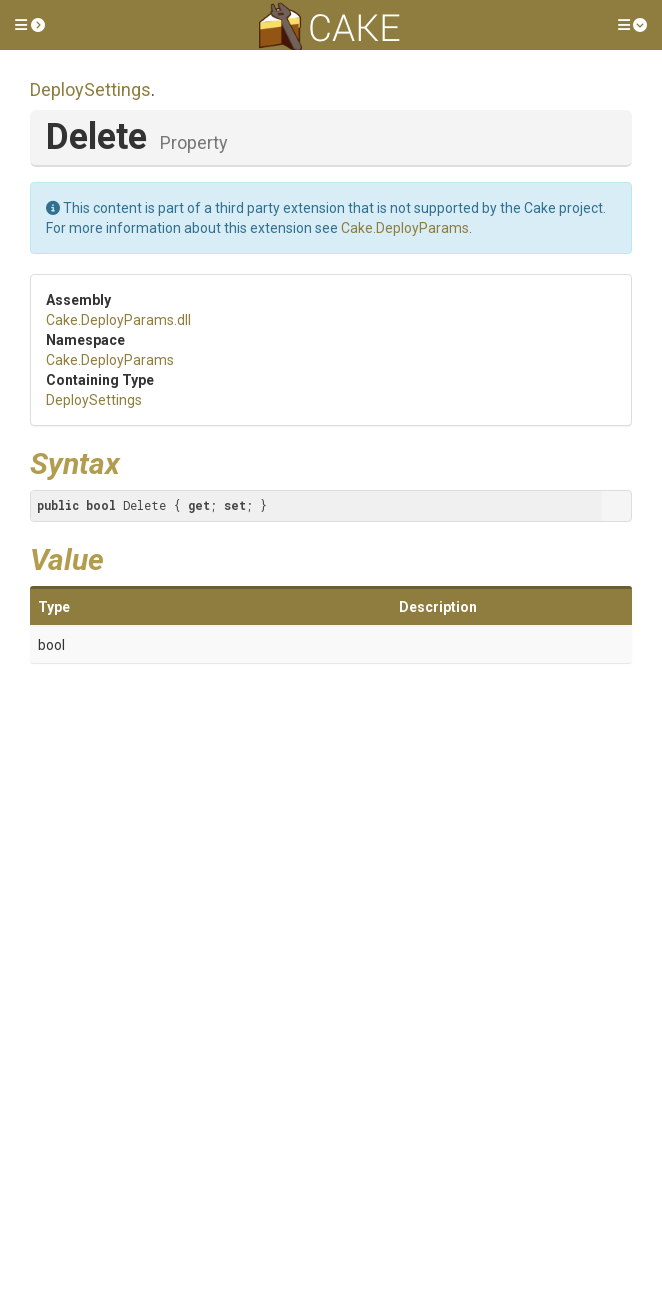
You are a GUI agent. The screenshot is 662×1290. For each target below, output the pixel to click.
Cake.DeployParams (405, 228)
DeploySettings (90, 89)
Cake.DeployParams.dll (118, 320)
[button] (30, 25)
